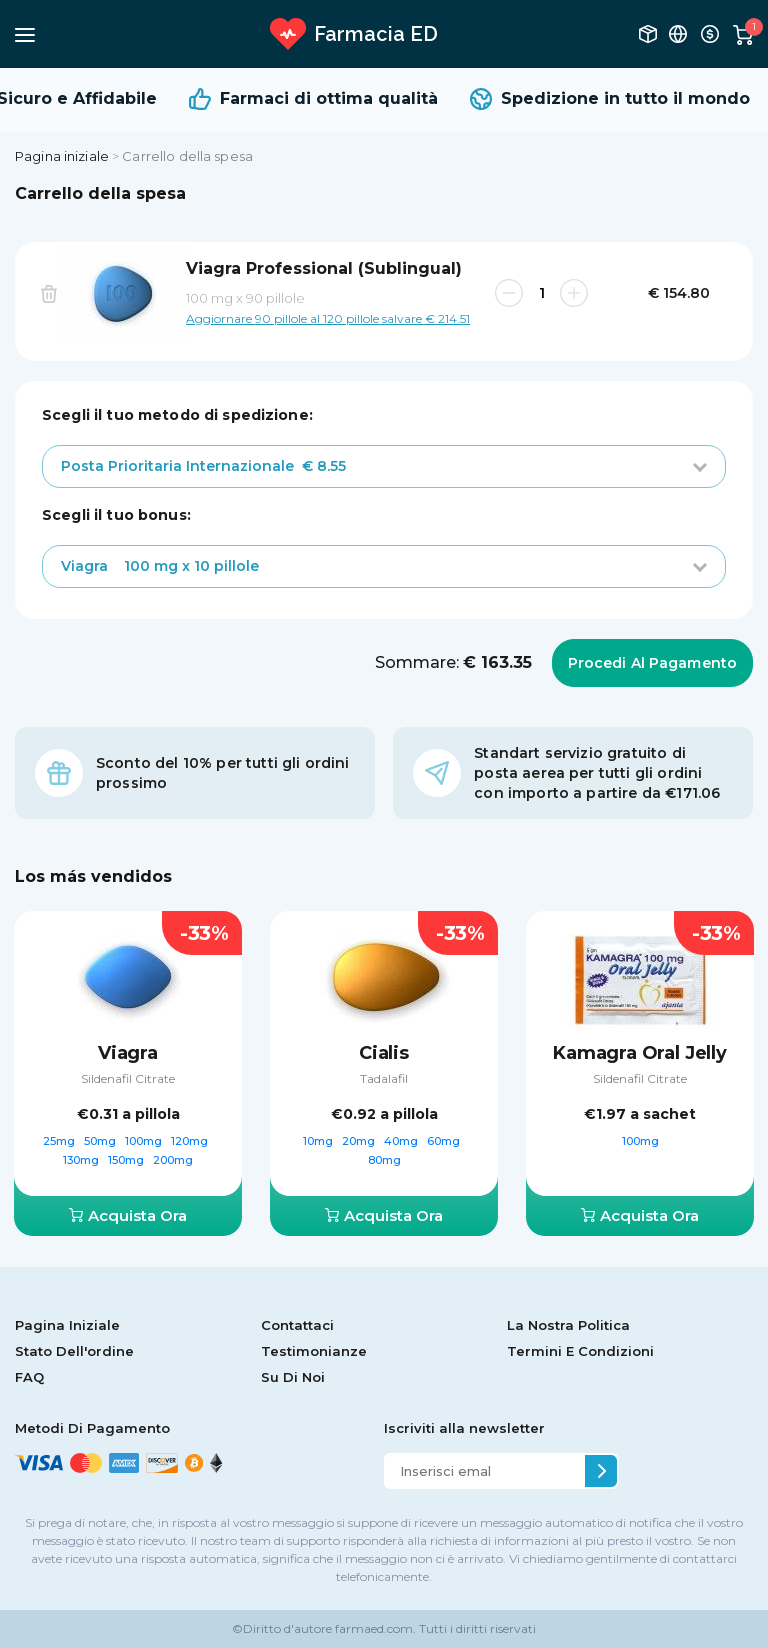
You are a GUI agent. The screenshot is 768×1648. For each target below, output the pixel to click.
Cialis (384, 1053)
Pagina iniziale (62, 156)
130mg (82, 1160)
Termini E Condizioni (580, 1351)
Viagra (128, 1053)
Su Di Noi (293, 1377)
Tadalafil (384, 1078)
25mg (60, 1141)
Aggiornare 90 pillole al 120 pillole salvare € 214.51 (328, 318)
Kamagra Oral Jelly (640, 1053)
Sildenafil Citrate (128, 1078)
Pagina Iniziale (67, 1325)
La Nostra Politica (568, 1325)
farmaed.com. (374, 1628)
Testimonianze (314, 1351)
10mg (319, 1141)
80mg (384, 1160)
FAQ (29, 1377)
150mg (127, 1160)
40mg (402, 1141)
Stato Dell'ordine (74, 1351)
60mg (445, 1141)
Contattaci (297, 1325)
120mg (191, 1141)
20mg (360, 1141)
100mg (145, 1141)
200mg (173, 1160)
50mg (101, 1141)
